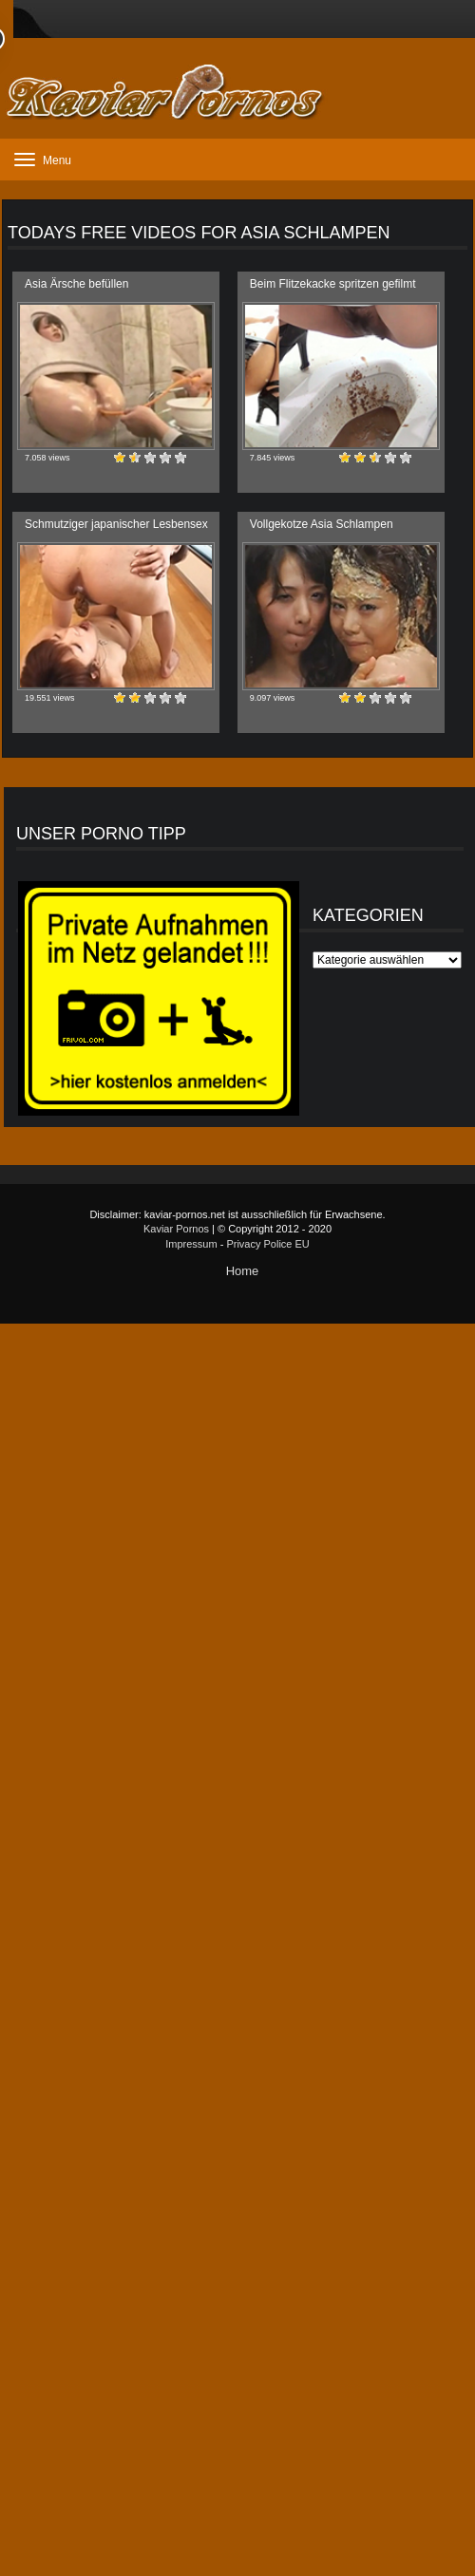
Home (242, 1271)
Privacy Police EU (267, 1244)
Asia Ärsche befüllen (76, 284)
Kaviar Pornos (176, 1228)
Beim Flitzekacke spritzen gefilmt (333, 284)
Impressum (191, 1244)
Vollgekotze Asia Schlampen (321, 524)
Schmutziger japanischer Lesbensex (116, 524)
